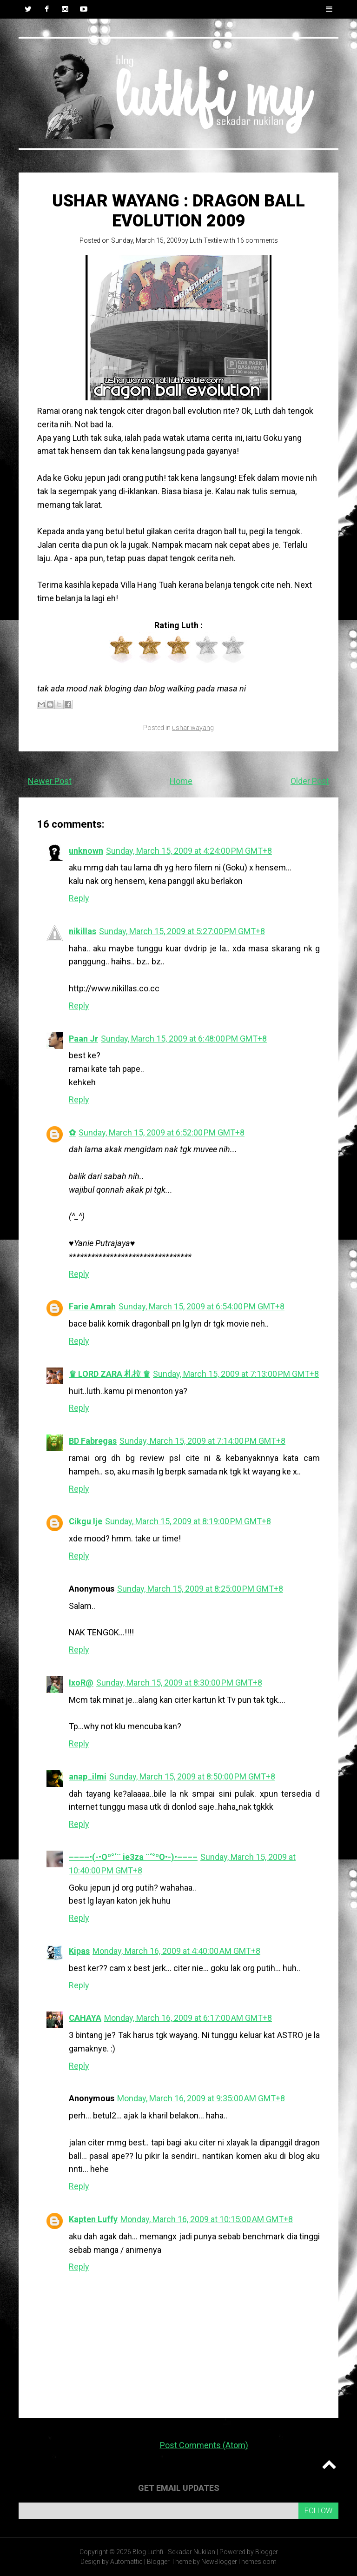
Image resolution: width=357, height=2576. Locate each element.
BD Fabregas (93, 1441)
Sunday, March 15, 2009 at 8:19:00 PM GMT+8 (188, 1521)
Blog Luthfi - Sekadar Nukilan (173, 2552)
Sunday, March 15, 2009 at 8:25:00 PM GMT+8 (200, 1588)
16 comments (257, 240)
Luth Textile (206, 240)
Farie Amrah (92, 1306)
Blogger (266, 2552)
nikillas (82, 931)
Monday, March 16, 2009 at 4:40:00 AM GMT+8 (176, 1951)
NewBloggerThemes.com (239, 2561)
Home (181, 781)
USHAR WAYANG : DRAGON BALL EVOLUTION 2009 (178, 211)
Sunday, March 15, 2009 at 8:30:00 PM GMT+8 (179, 1682)
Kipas (79, 1951)
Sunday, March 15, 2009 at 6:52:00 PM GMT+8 (162, 1132)
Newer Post (50, 781)
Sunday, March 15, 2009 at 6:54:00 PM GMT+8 (201, 1306)
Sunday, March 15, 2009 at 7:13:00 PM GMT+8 (236, 1374)
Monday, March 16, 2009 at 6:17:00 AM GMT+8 (188, 2018)
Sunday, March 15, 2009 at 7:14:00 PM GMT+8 (202, 1441)
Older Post (310, 781)
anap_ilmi (87, 1776)
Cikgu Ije (85, 1521)
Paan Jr (83, 1038)
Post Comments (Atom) (204, 2445)
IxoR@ (81, 1682)
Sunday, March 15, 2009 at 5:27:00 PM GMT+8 (182, 931)
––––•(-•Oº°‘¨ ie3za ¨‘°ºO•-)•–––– (133, 1857)
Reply (79, 898)
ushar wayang (193, 727)
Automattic (126, 2561)
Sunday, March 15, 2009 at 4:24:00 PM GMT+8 (189, 851)
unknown (86, 851)
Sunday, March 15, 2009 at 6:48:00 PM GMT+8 (184, 1038)
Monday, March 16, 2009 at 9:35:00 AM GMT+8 (201, 2098)
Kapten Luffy (93, 2219)
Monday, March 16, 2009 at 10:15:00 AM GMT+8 (206, 2219)
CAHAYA (85, 2018)
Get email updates (178, 2488)
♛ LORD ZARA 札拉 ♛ (109, 1374)
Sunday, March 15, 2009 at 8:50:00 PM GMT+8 (192, 1776)
